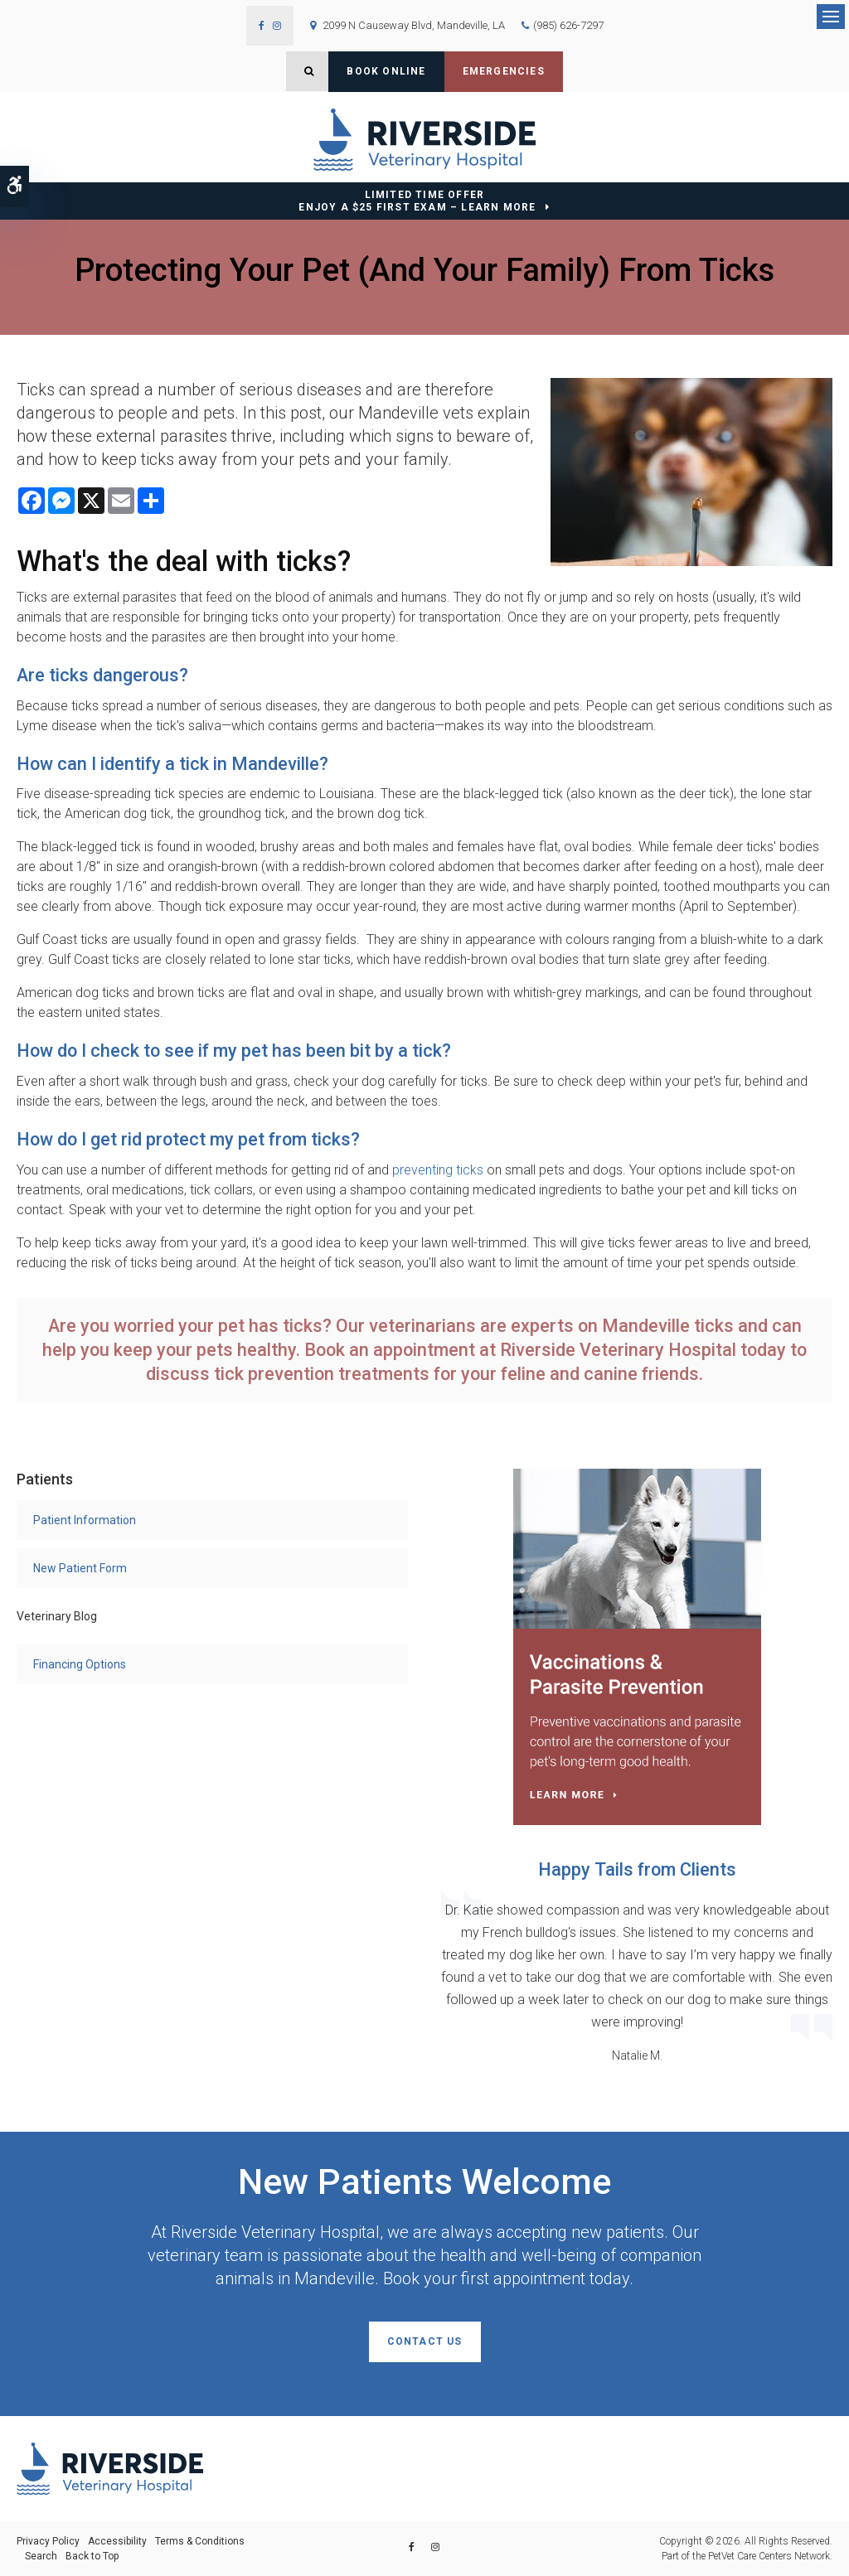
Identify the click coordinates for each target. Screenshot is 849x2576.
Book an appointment (389, 1349)
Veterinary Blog (57, 1616)
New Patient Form (80, 1568)
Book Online (386, 71)
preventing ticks (437, 1170)
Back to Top (92, 2556)
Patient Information (84, 1520)
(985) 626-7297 (568, 25)
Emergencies (504, 71)
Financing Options (79, 1664)
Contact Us (425, 2341)
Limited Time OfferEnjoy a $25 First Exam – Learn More (417, 201)
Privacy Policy (48, 2541)
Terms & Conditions (200, 2541)
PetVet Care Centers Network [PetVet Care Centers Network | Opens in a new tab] (769, 2556)
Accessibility (117, 2541)
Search (41, 2556)
